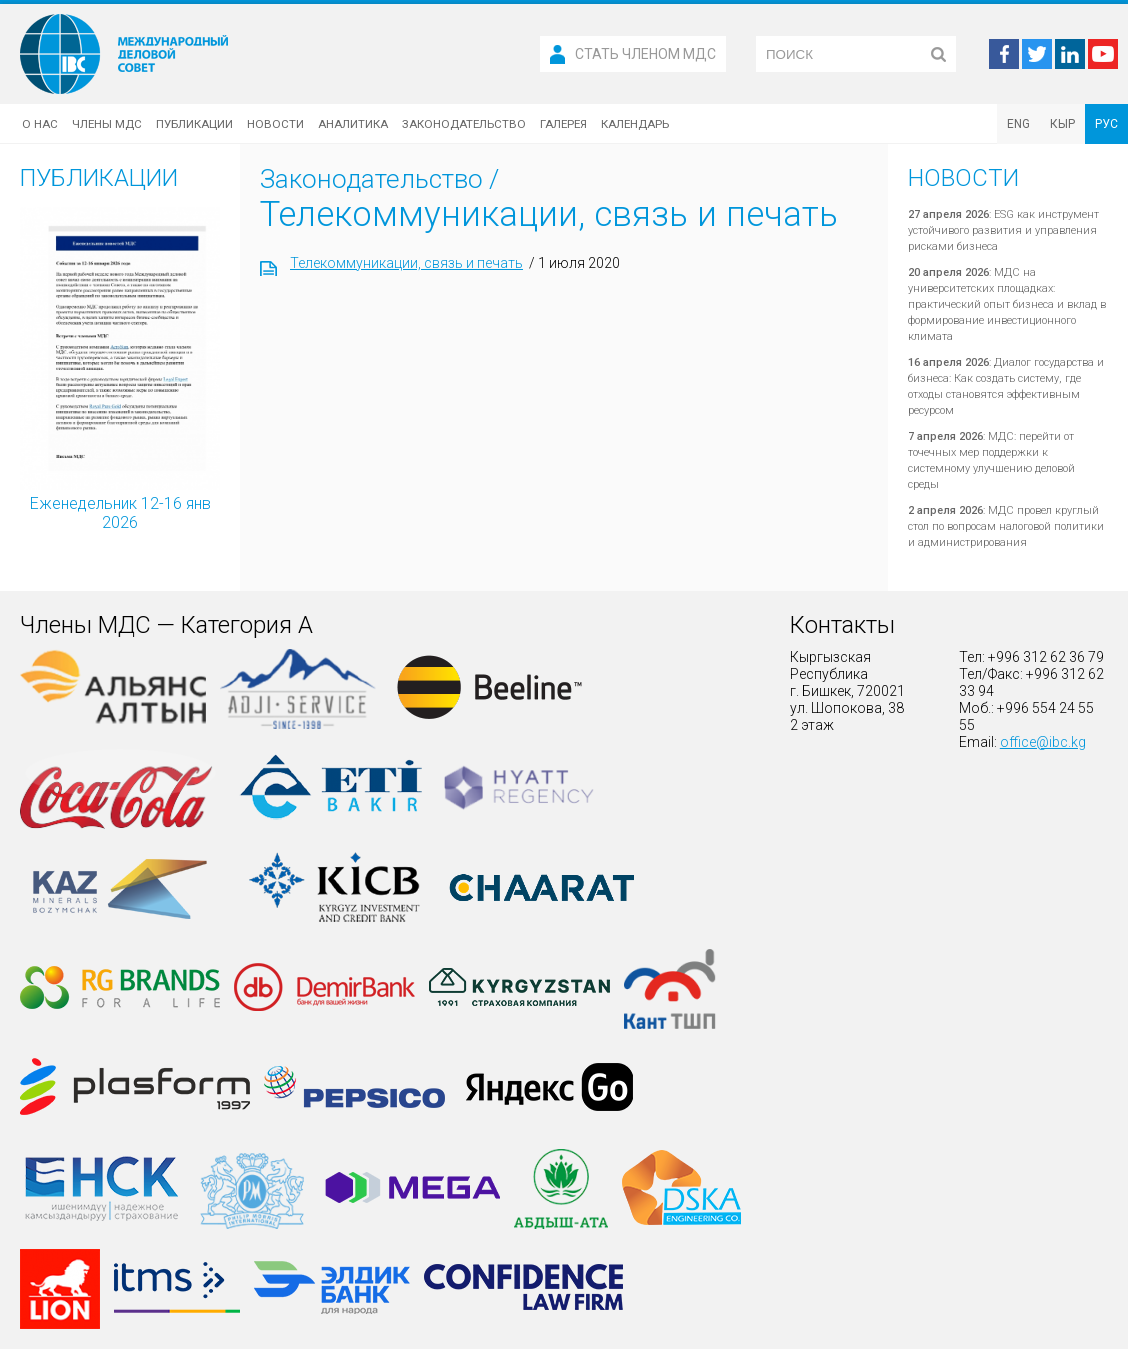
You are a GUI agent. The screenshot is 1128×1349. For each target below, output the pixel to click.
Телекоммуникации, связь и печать (406, 263)
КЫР (1062, 124)
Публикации (194, 124)
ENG (1018, 124)
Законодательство (464, 124)
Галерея (563, 124)
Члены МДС (107, 124)
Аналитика (353, 124)
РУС (1106, 124)
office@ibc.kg (1043, 742)
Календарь (635, 124)
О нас (40, 124)
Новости (275, 124)
